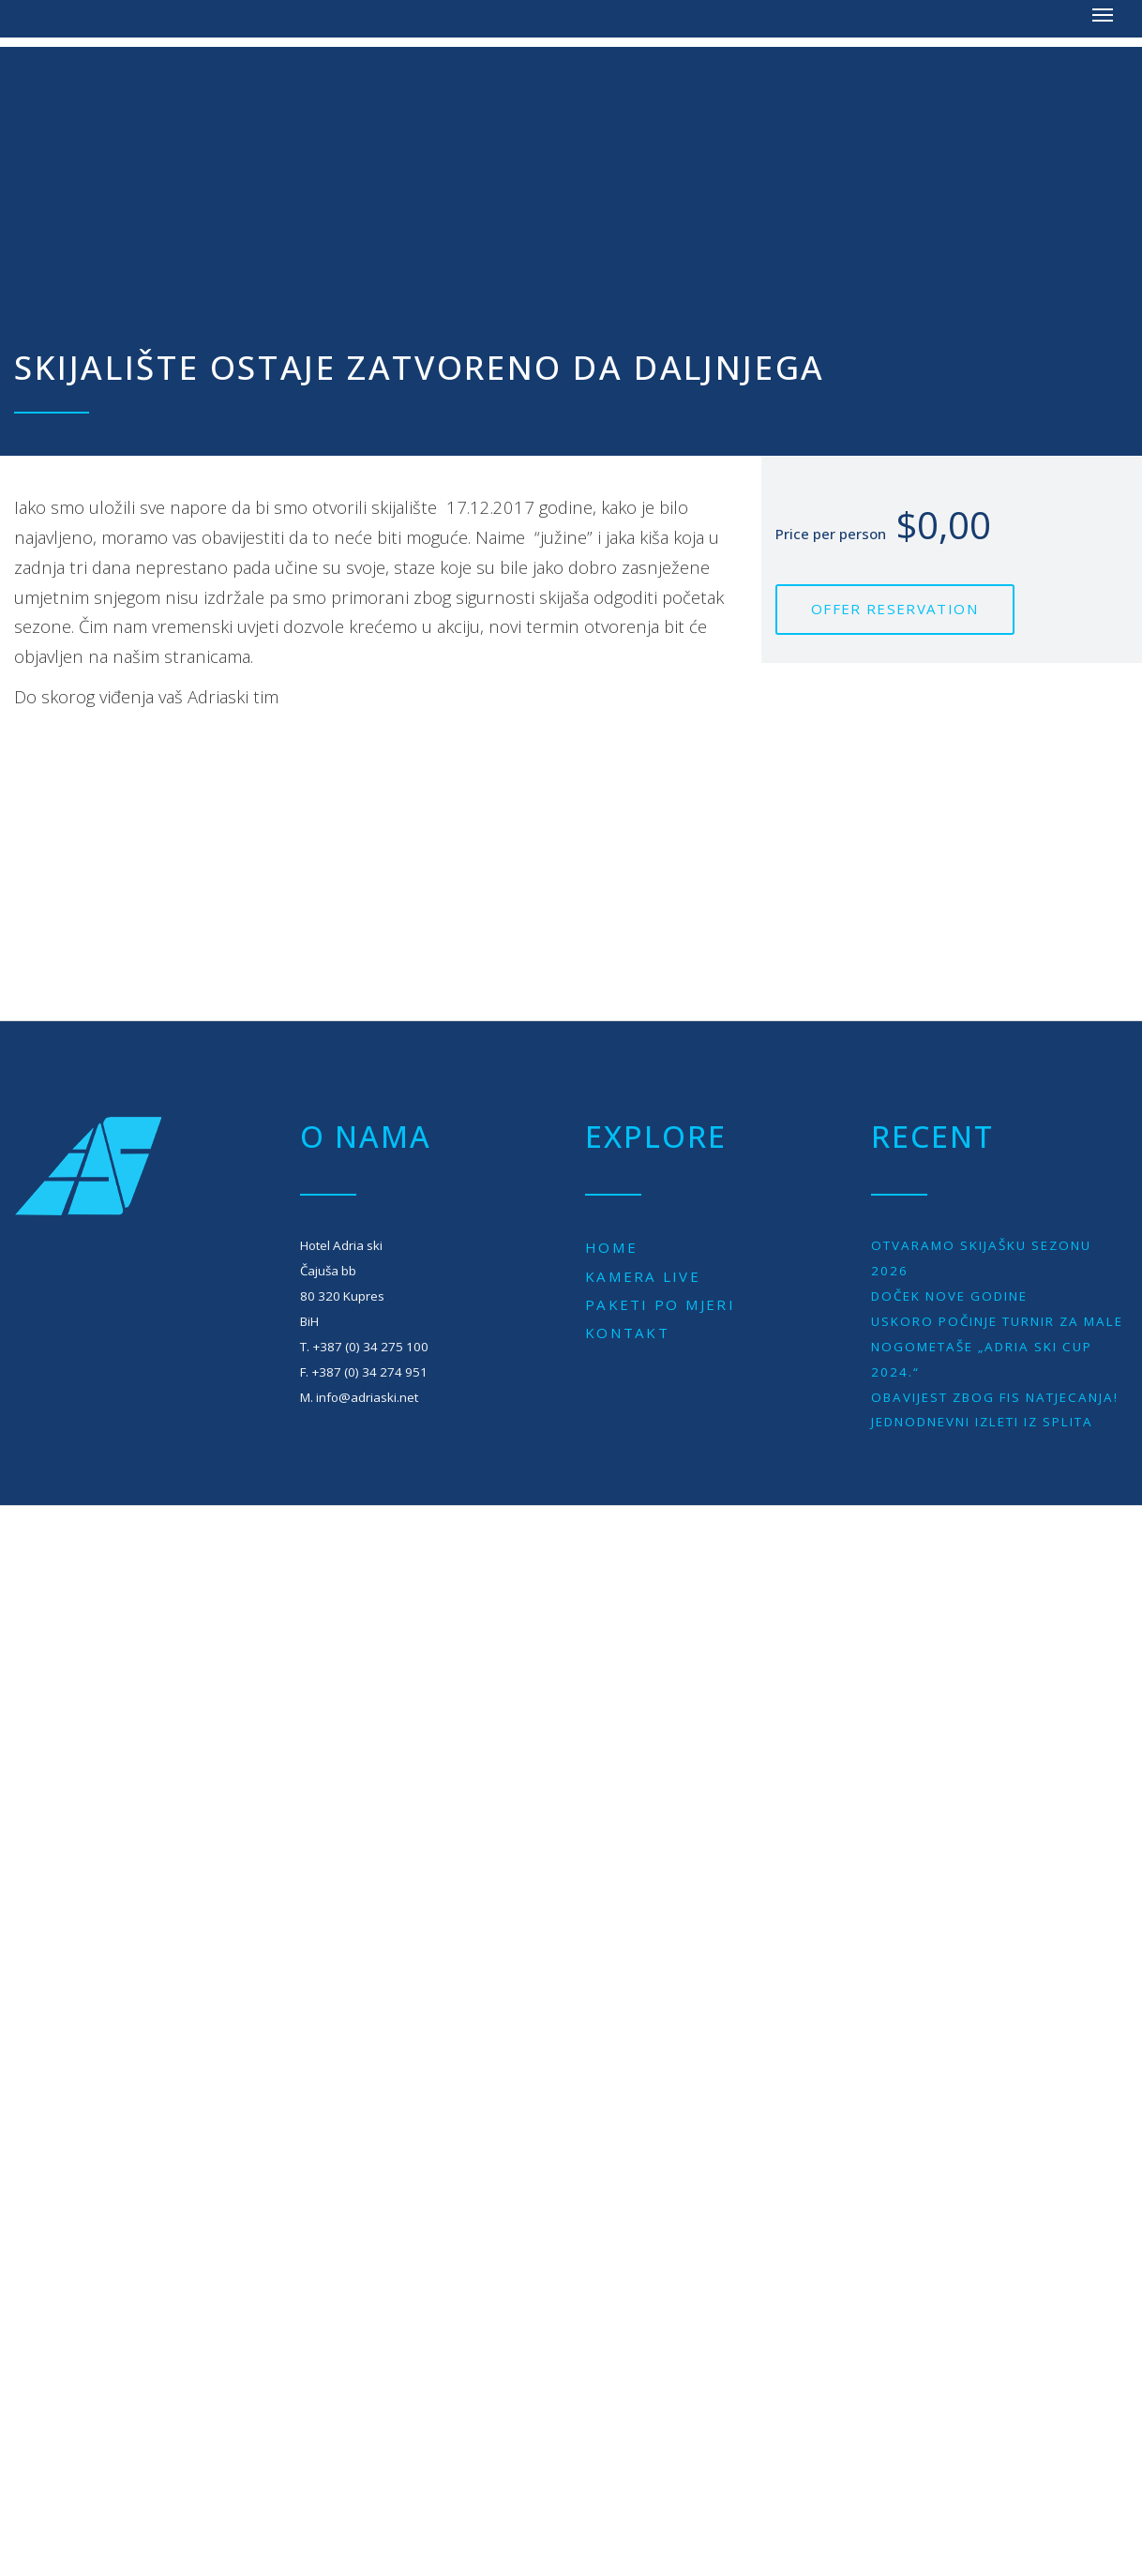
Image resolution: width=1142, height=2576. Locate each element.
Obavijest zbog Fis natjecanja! (995, 1397)
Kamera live (642, 1276)
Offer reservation (895, 608)
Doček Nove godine (949, 1296)
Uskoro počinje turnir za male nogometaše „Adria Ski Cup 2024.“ (997, 1346)
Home (611, 1247)
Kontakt (627, 1332)
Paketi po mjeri (660, 1304)
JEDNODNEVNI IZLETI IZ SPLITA (982, 1421)
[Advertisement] (571, 178)
